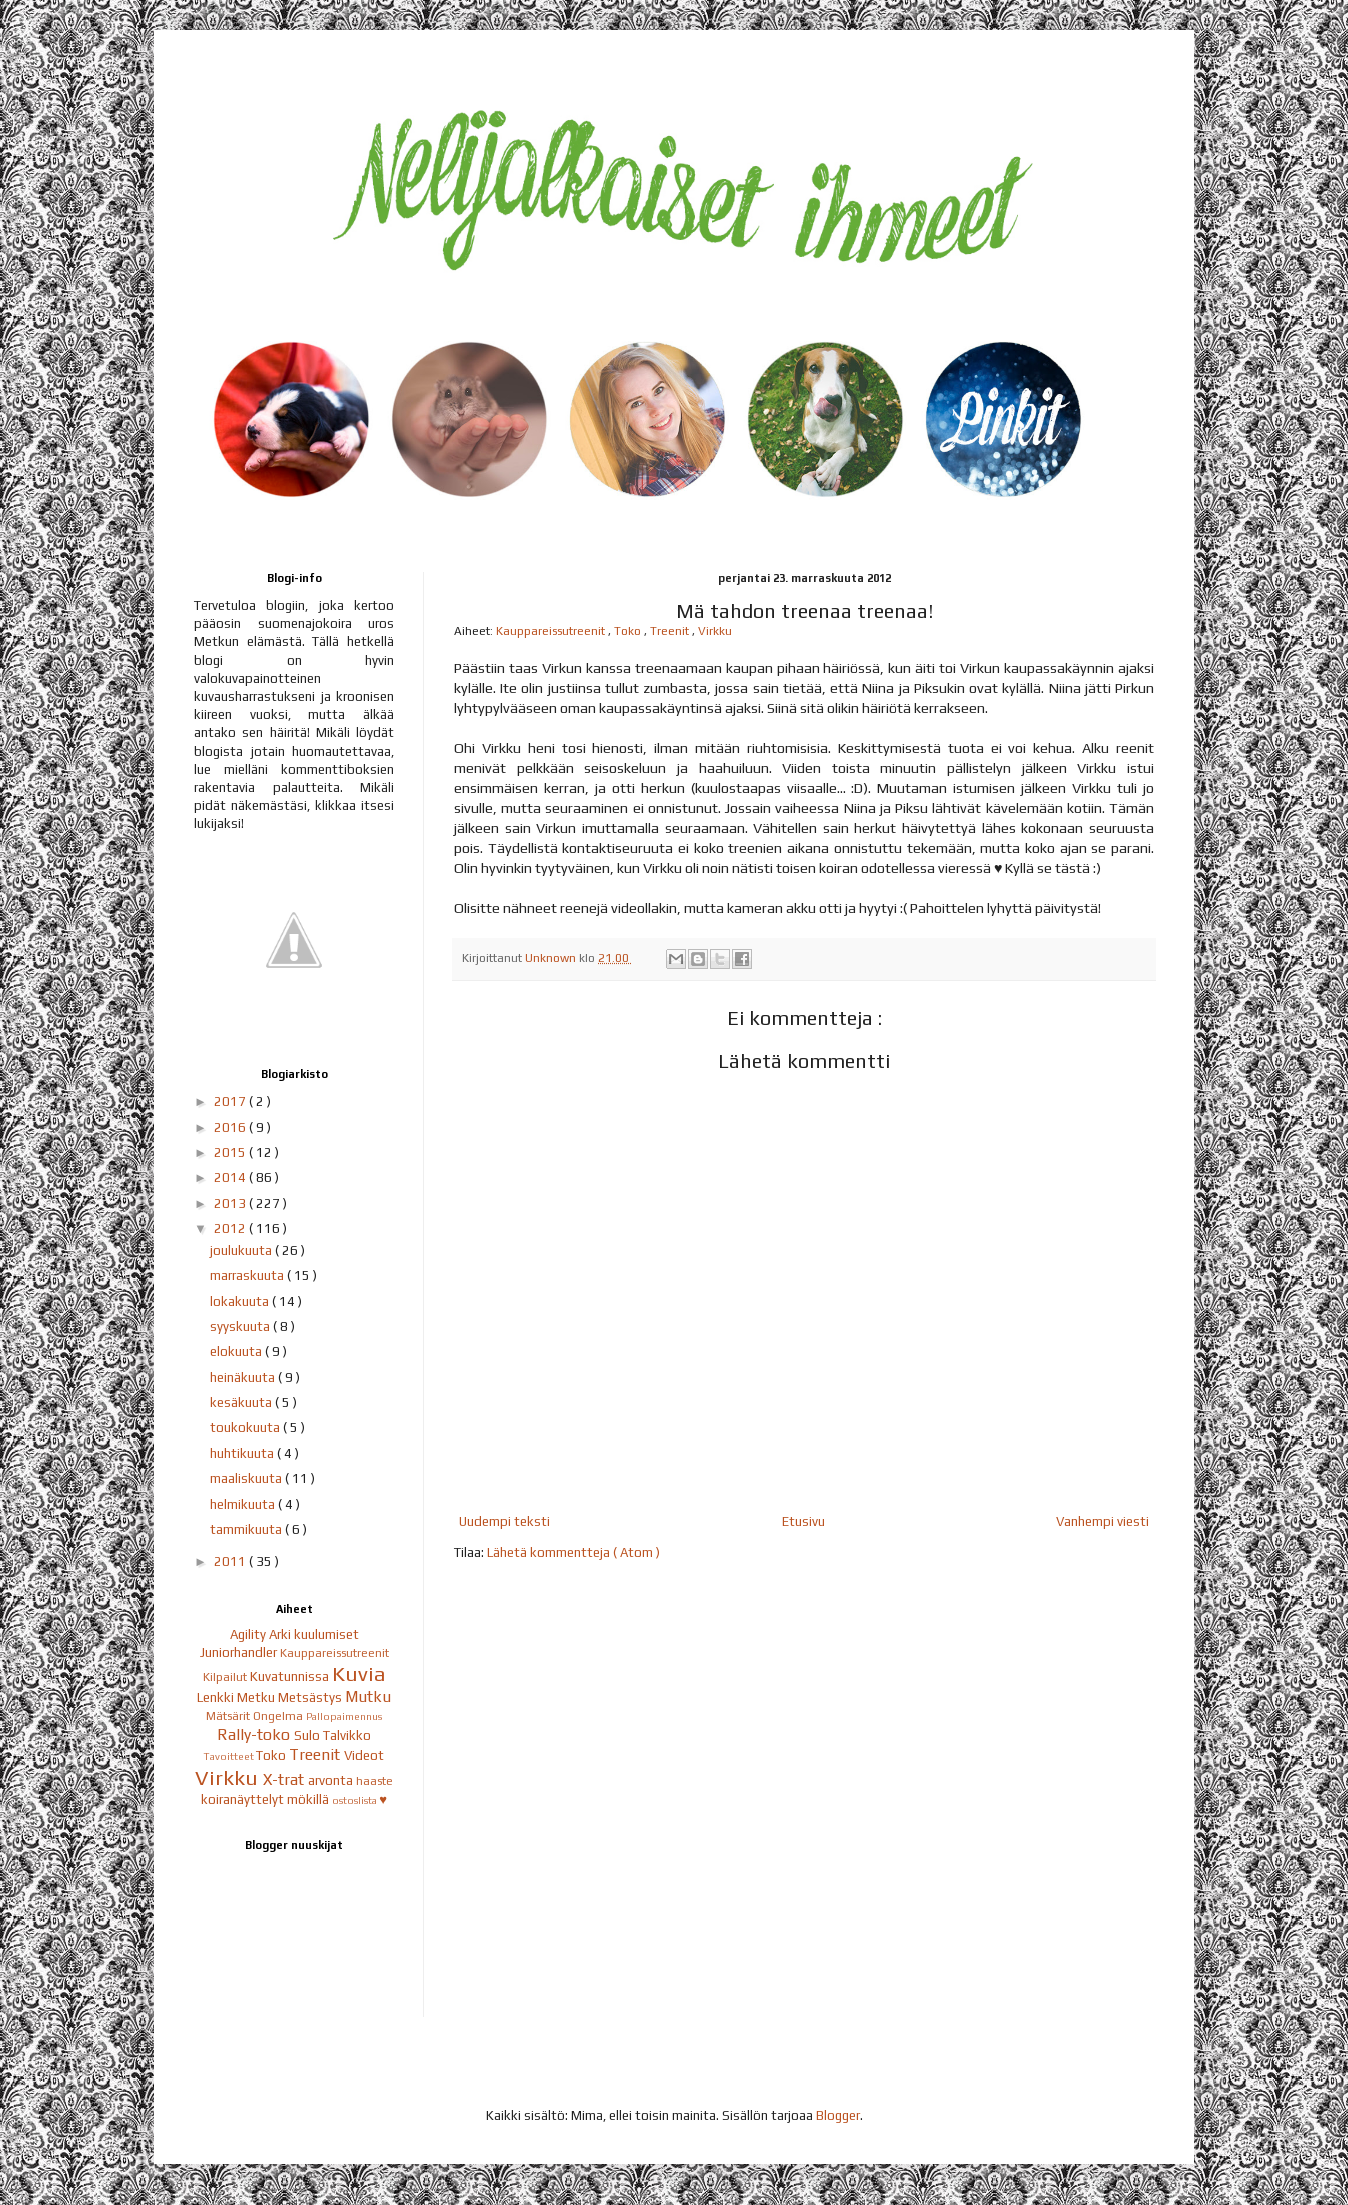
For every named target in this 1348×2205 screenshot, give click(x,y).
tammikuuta (247, 1529)
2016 (231, 1127)
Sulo (308, 1735)
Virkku (715, 631)
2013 (231, 1203)
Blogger (838, 2115)
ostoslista (355, 1800)
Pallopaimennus (344, 1716)
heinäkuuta (244, 1377)
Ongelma (279, 1716)
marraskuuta (248, 1275)
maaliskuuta (247, 1478)
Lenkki (217, 1697)
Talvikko (347, 1735)
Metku (257, 1697)
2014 (231, 1177)
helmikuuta (244, 1504)
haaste (374, 1781)
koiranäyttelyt (244, 1799)
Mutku (368, 1696)
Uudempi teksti (504, 1521)
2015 (231, 1152)
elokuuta (237, 1351)
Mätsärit (229, 1716)
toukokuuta (246, 1427)
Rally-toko (255, 1734)
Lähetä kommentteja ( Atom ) (573, 1552)
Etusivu (803, 1521)
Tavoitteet (230, 1756)
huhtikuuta (243, 1453)
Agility (249, 1634)
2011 (231, 1561)
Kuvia (359, 1674)
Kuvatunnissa (291, 1676)
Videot (364, 1755)
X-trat (285, 1779)
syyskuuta (241, 1326)
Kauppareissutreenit (552, 631)
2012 (231, 1228)
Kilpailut (226, 1677)
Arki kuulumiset (314, 1634)
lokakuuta (241, 1301)
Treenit (671, 631)
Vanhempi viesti (1102, 1521)
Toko (629, 631)
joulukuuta (242, 1250)
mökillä (309, 1799)
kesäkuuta (242, 1402)
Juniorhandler (240, 1652)
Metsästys (311, 1697)
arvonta (332, 1780)
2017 (231, 1101)
